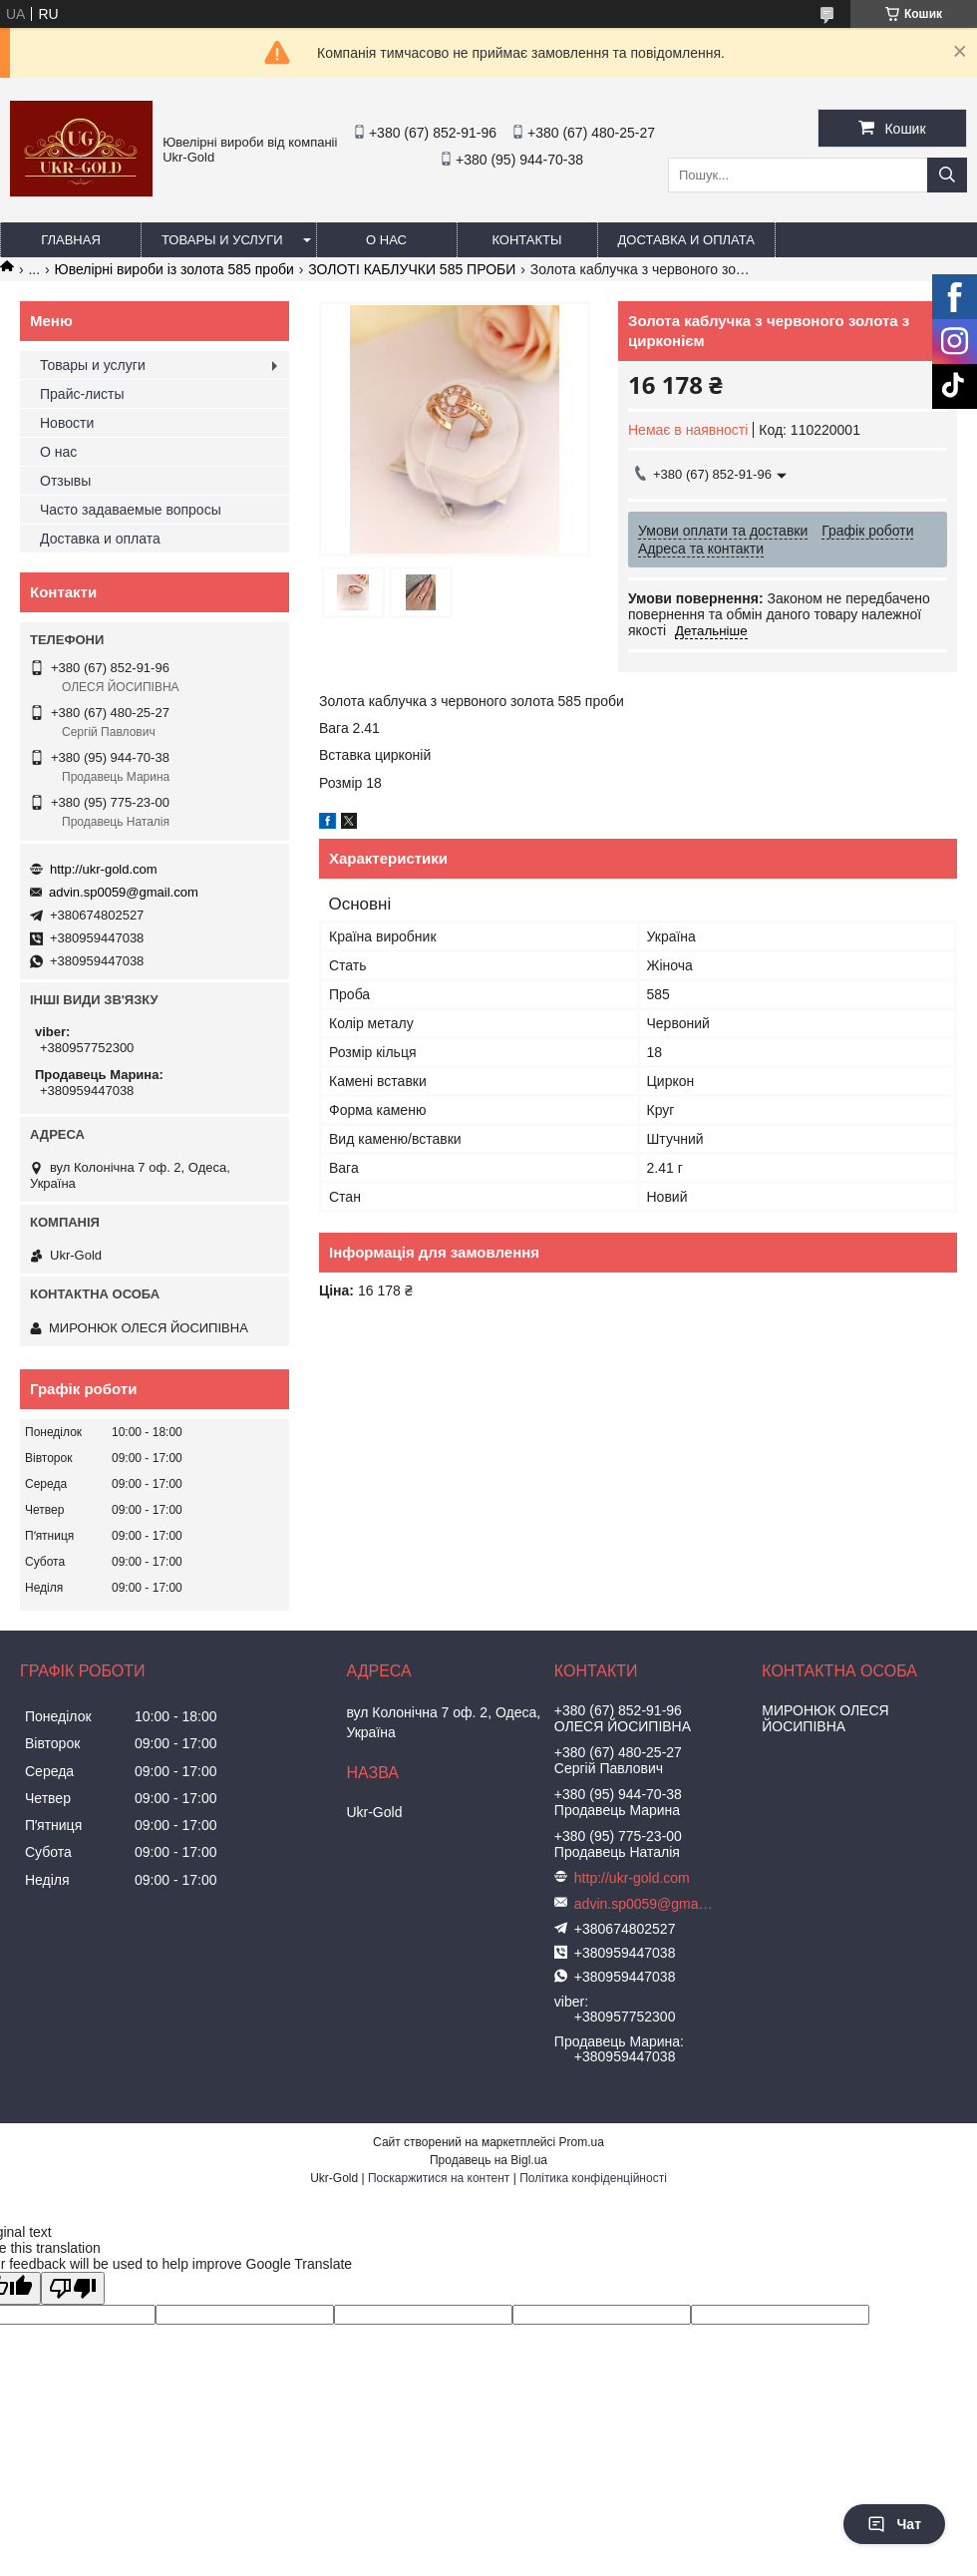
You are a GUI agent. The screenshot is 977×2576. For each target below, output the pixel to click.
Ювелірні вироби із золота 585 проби (174, 269)
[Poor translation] (73, 2288)
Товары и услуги (222, 239)
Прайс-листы (82, 394)
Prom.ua (581, 2142)
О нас (386, 239)
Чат (894, 2524)
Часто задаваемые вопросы (130, 510)
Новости (67, 423)
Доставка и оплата (686, 239)
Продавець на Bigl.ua (488, 2160)
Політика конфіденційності (593, 2178)
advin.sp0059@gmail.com (123, 892)
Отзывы (65, 481)
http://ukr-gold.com (104, 869)
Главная (71, 239)
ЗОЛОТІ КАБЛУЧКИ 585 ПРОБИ (411, 269)
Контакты (526, 239)
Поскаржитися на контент (438, 2178)
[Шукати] (947, 175)
